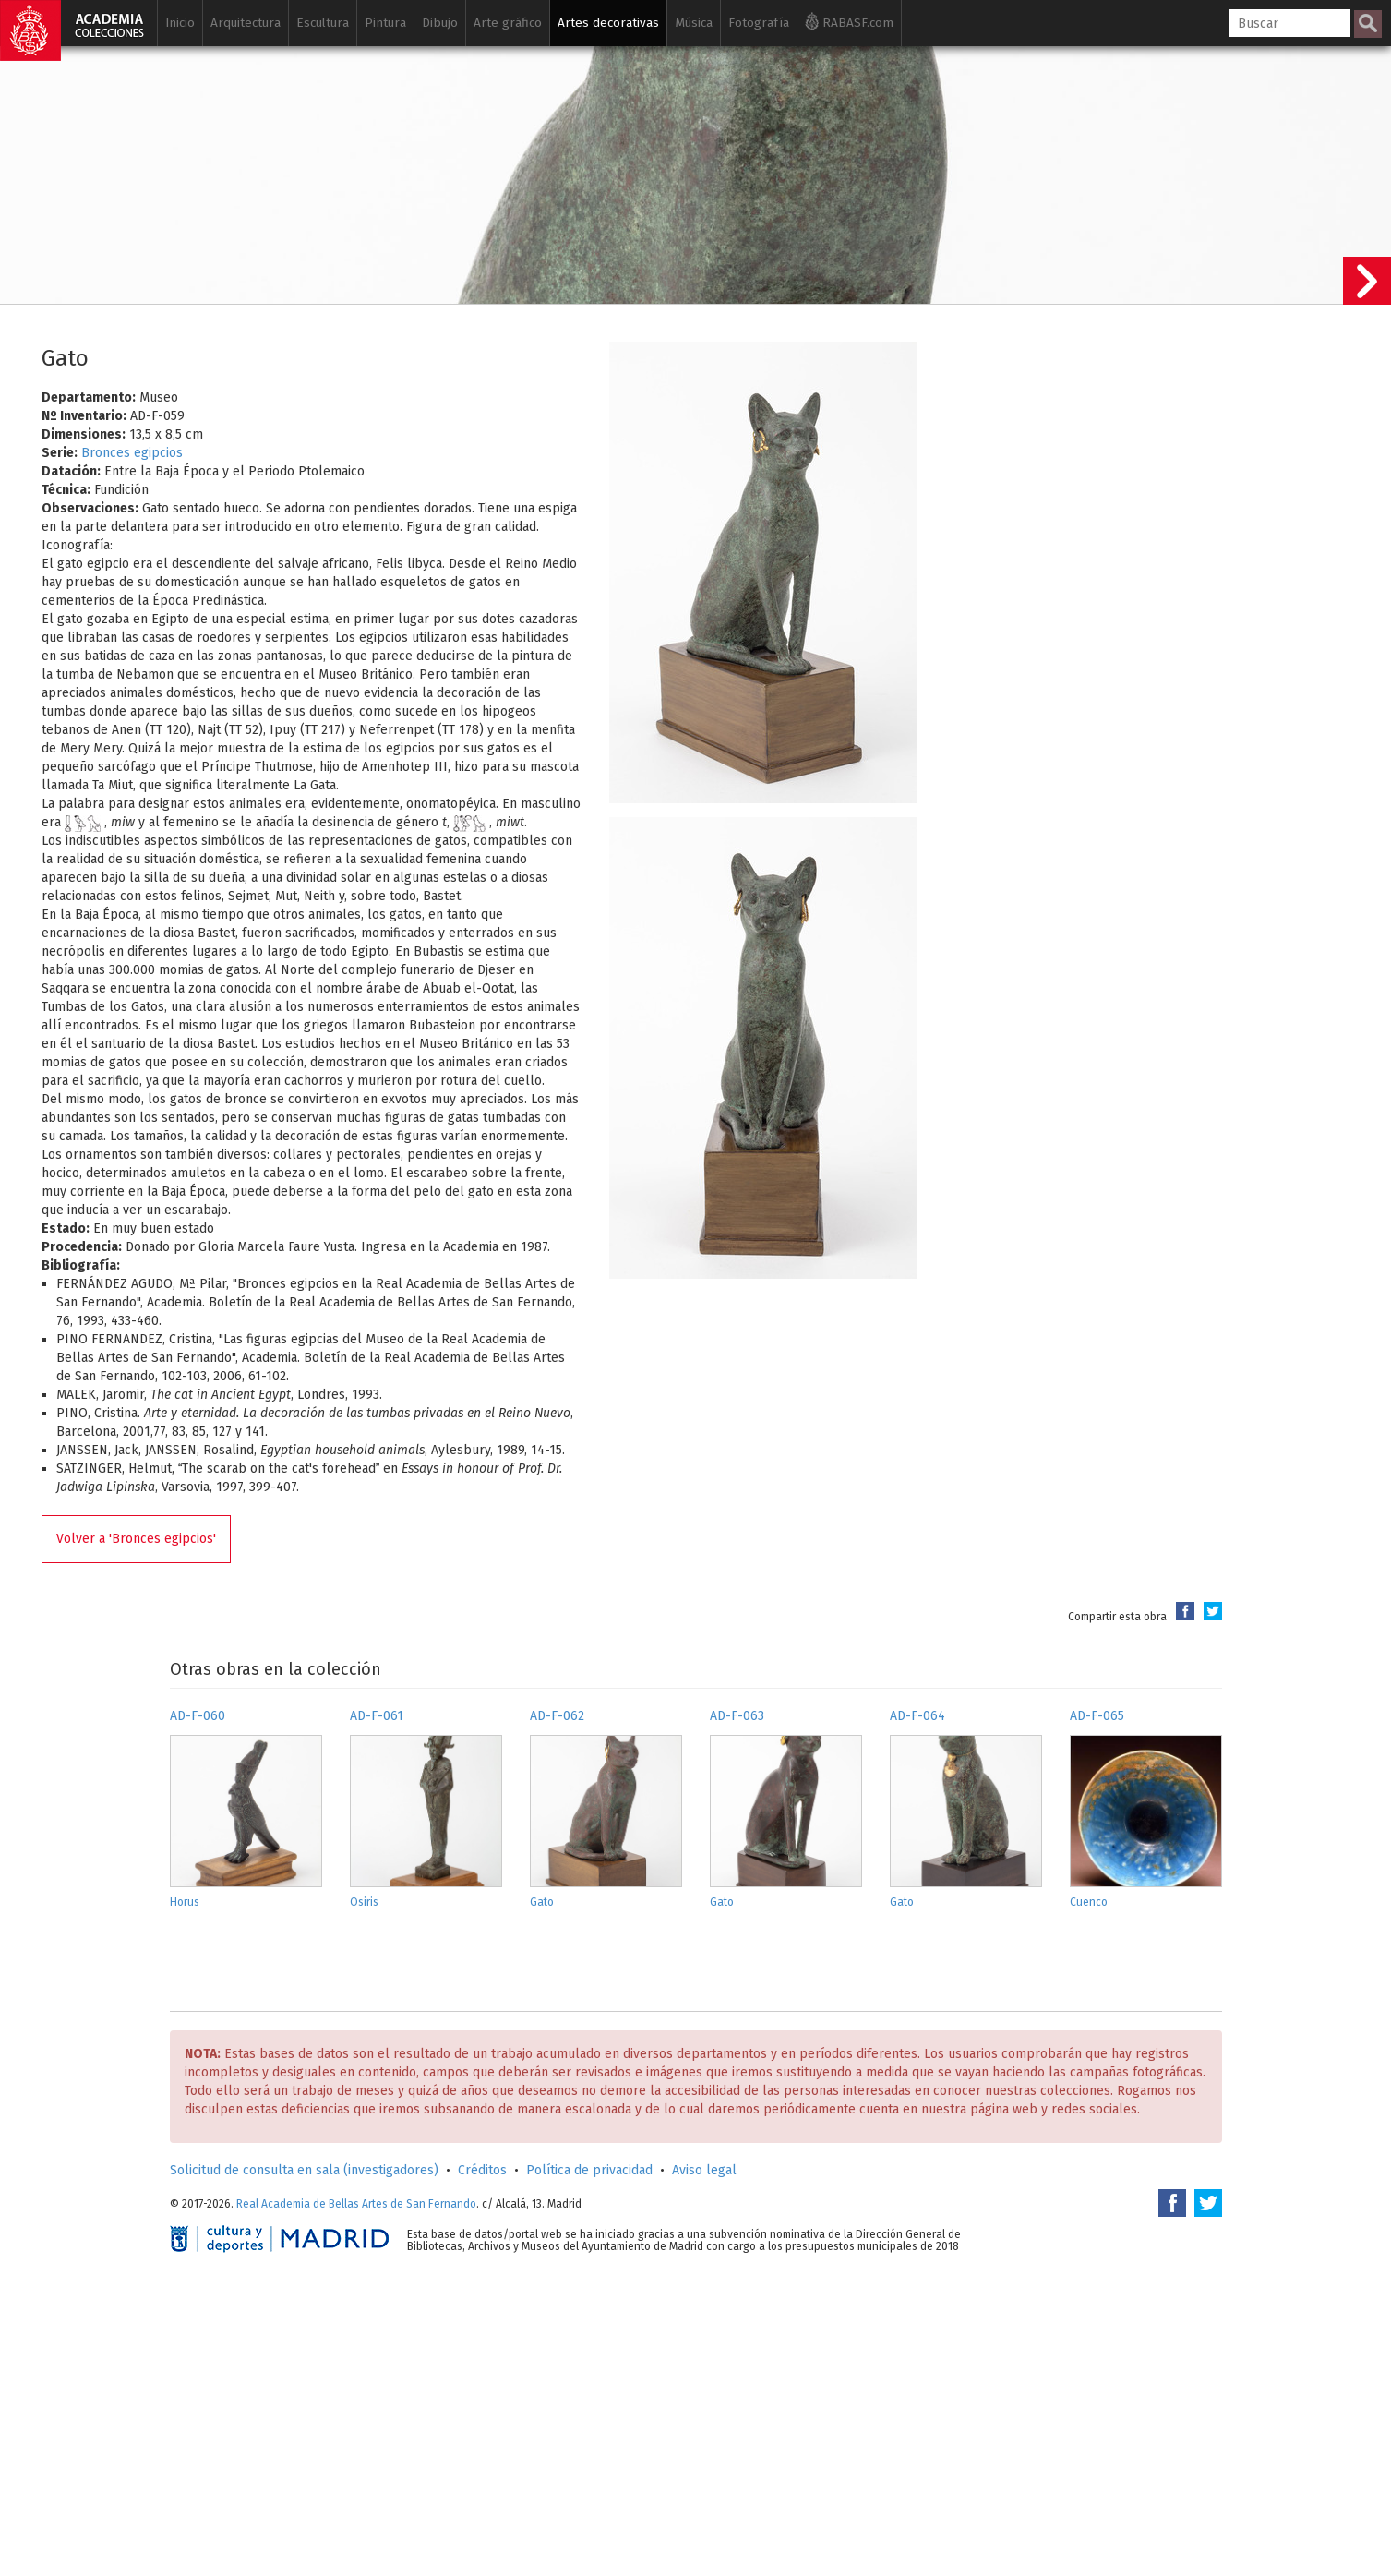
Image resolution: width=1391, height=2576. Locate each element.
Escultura (322, 22)
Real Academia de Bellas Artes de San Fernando (356, 2203)
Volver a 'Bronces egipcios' (136, 1539)
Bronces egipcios (132, 453)
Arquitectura (245, 22)
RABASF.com (849, 21)
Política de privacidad (589, 2170)
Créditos (482, 2170)
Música (694, 22)
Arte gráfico (508, 22)
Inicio (180, 22)
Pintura (385, 22)
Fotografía (758, 22)
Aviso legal (704, 2170)
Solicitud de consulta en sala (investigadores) (304, 2170)
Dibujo (440, 22)
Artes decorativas (608, 22)
